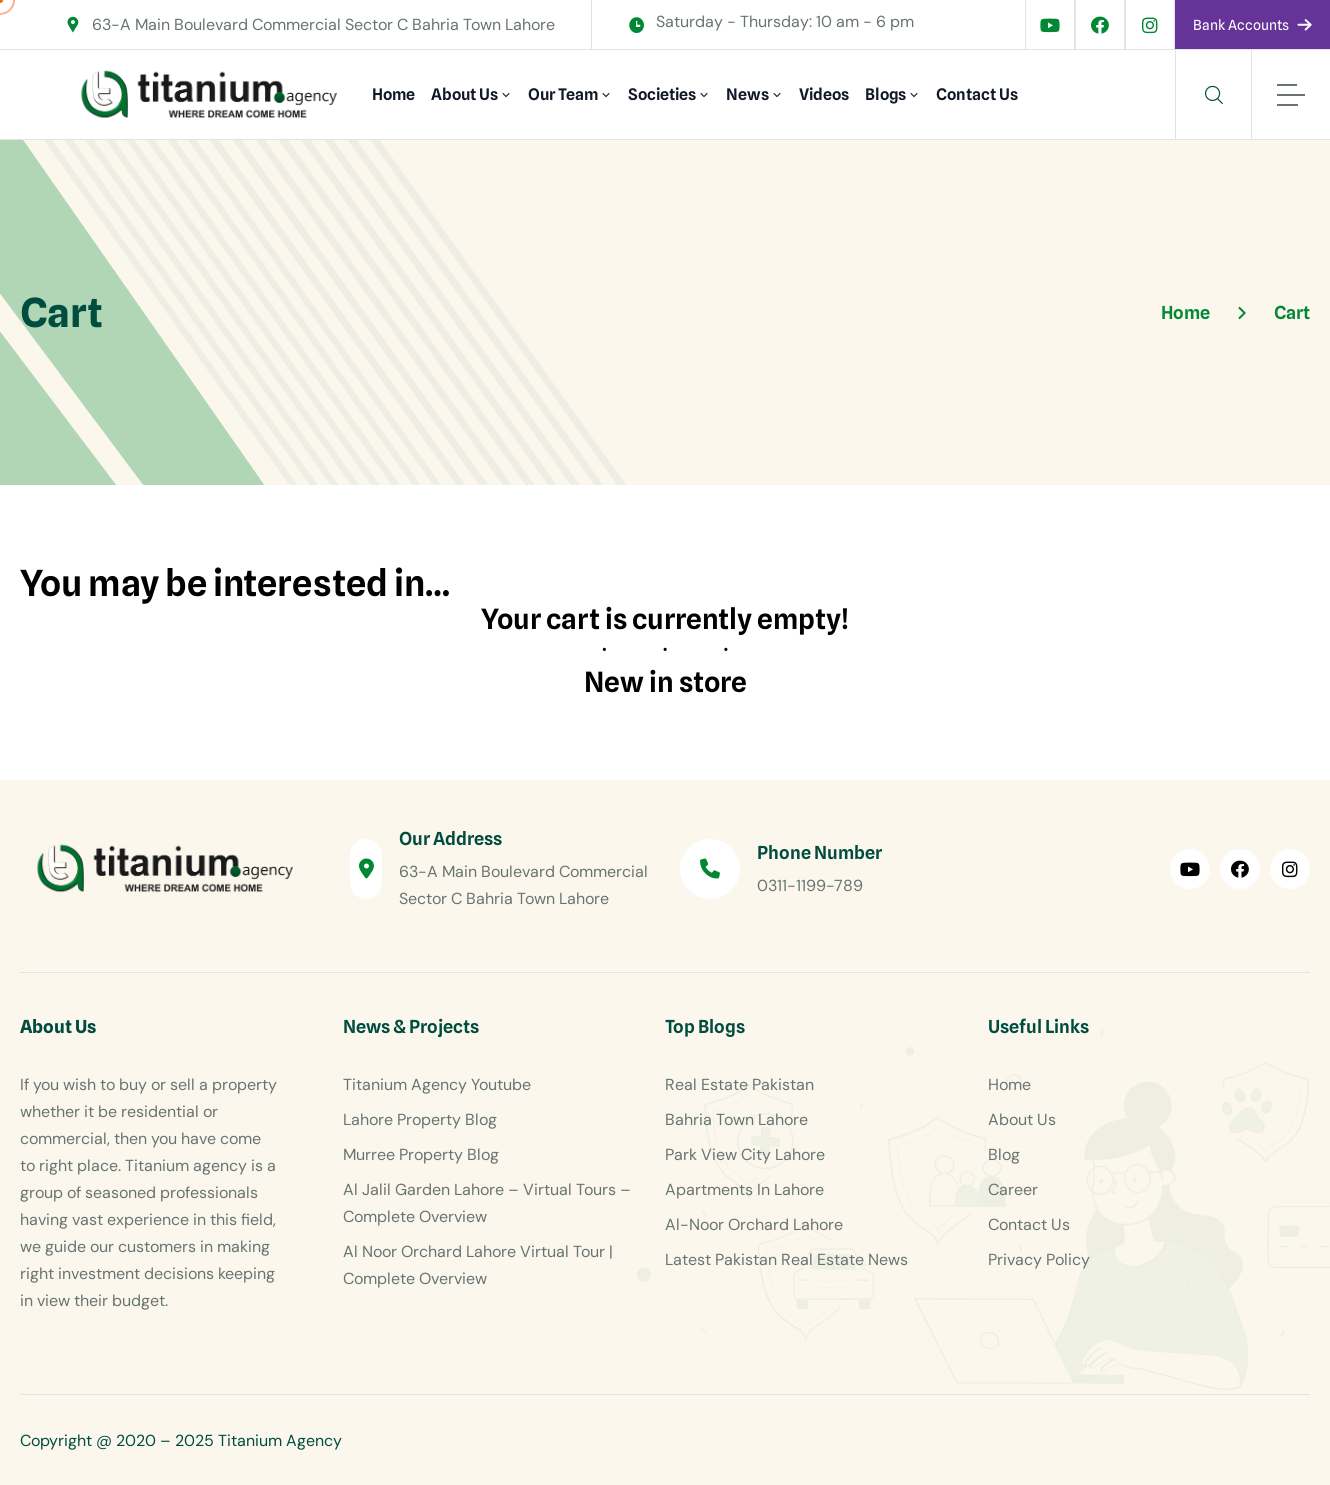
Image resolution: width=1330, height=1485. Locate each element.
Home (393, 94)
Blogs (885, 94)
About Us (464, 94)
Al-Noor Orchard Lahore (754, 1224)
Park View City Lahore (745, 1154)
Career (1013, 1189)
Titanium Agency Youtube (437, 1084)
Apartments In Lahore (744, 1189)
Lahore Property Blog (420, 1119)
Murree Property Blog (421, 1154)
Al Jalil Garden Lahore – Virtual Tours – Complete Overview (487, 1203)
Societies (662, 94)
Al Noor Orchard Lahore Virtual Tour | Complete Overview (478, 1265)
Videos (824, 94)
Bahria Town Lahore (736, 1119)
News (747, 94)
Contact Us (977, 94)
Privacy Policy (1039, 1259)
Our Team (563, 94)
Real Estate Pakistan (739, 1084)
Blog (1004, 1154)
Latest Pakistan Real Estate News (786, 1259)
